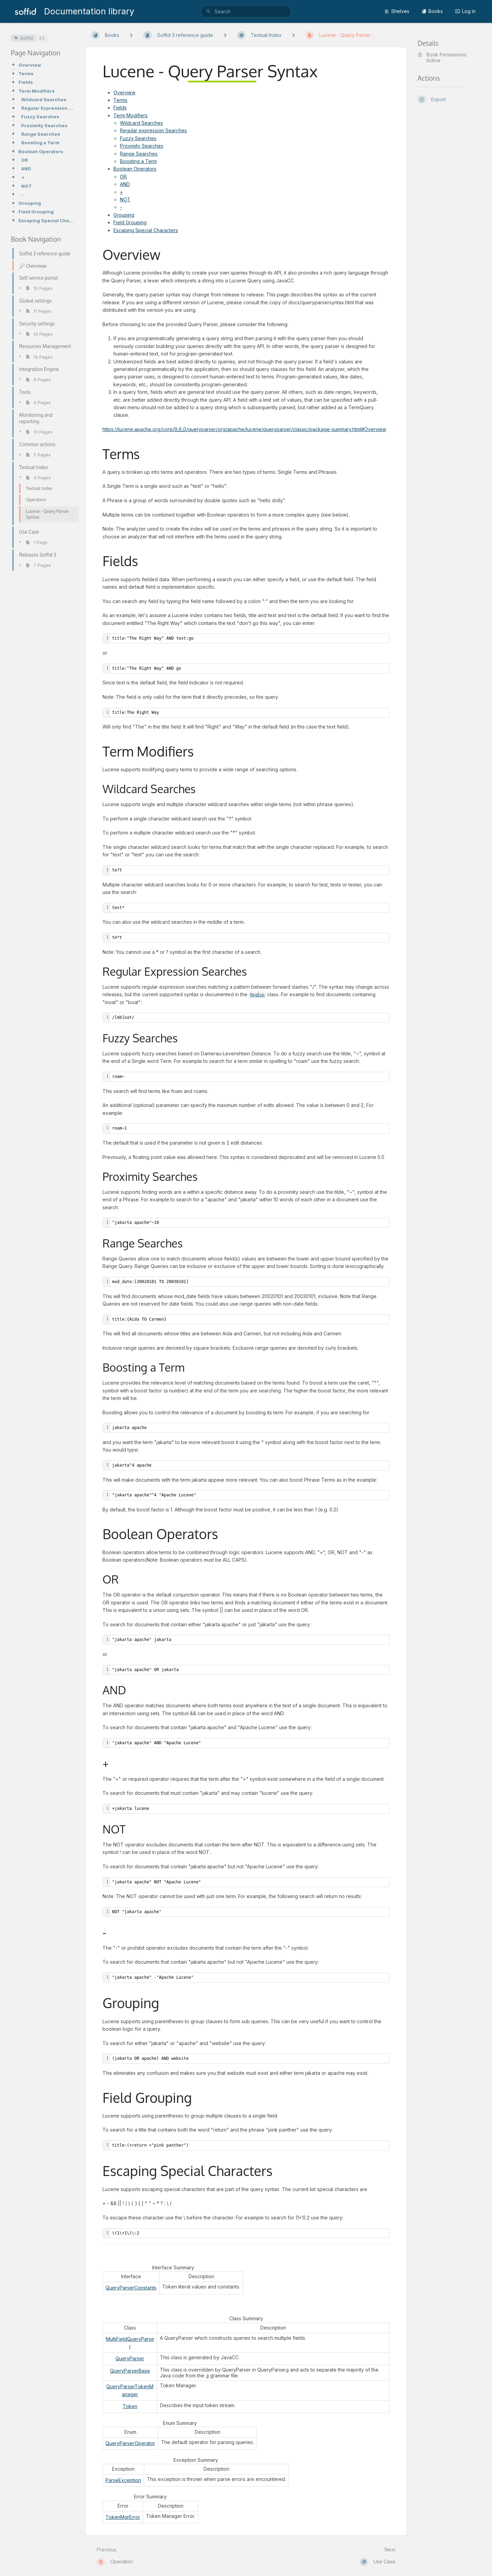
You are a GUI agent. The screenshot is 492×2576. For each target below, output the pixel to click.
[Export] (449, 99)
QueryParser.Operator (130, 2443)
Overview (29, 65)
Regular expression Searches (153, 130)
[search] (246, 11)
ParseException (123, 2480)
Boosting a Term (40, 142)
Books (432, 11)
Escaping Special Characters (46, 220)
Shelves (396, 11)
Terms (25, 73)
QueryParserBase (130, 2371)
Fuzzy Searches (40, 116)
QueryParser (129, 2358)
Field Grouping (36, 211)
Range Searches (40, 134)
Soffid (23, 38)
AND (26, 168)
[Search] (208, 11)
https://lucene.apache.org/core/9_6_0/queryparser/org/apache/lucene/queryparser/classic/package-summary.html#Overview (244, 429)
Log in (465, 11)
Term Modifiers (36, 91)
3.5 (42, 38)
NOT (26, 186)
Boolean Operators (40, 151)
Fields (25, 82)
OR (24, 160)
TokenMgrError (123, 2517)
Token (130, 2406)
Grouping (29, 203)
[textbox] (249, 638)
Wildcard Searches (43, 99)
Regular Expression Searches (47, 108)
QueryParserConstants (131, 2288)
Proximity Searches (44, 125)
